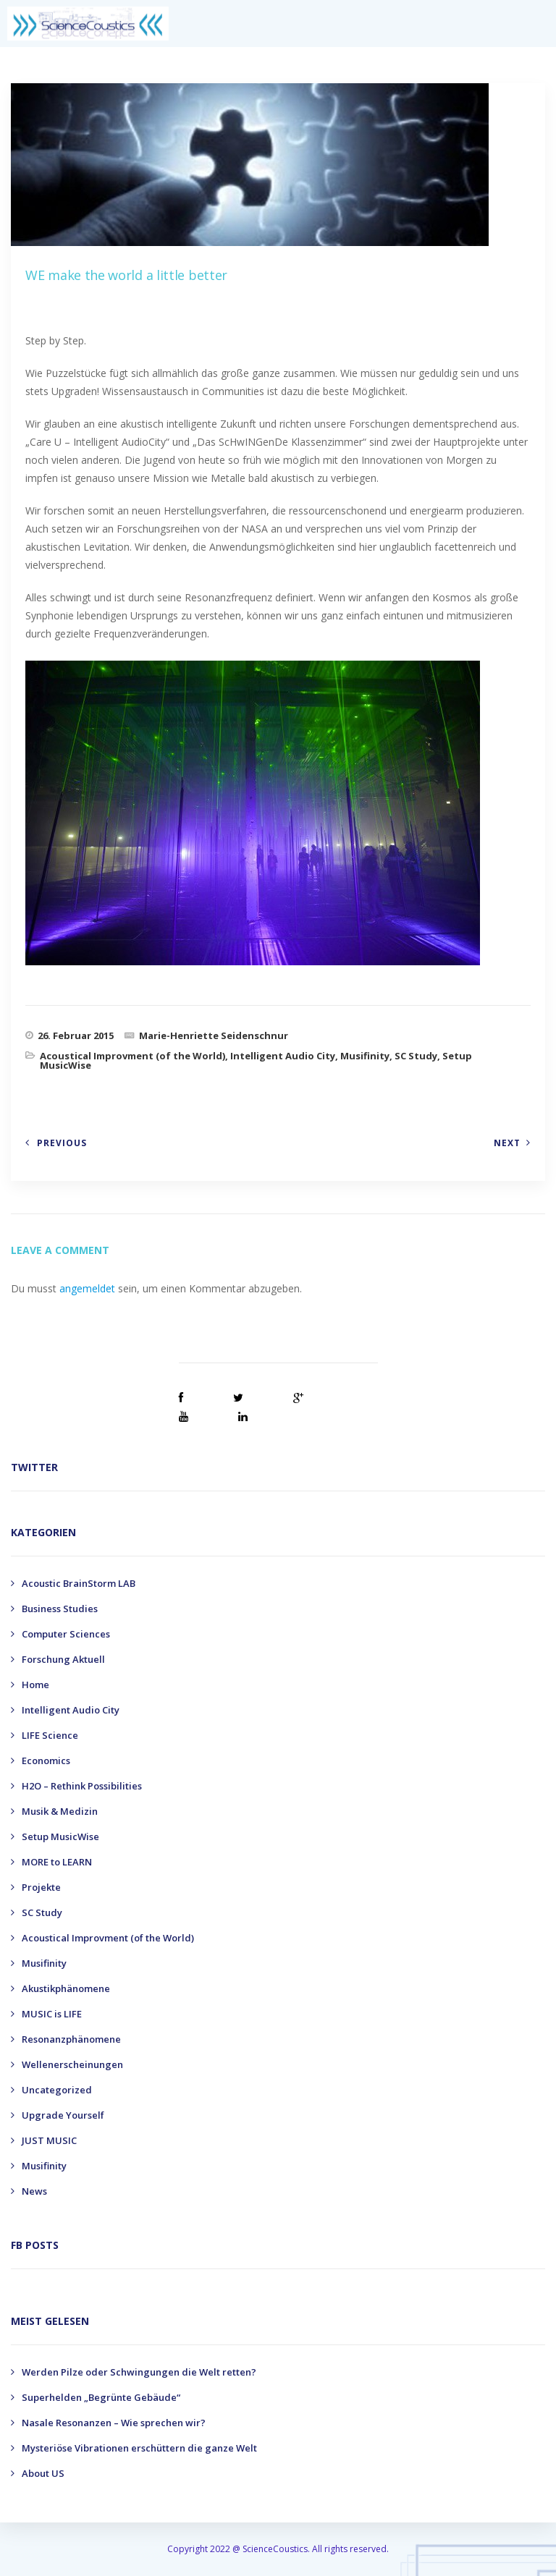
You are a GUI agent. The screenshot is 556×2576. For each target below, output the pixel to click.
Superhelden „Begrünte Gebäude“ (101, 2397)
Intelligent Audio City (282, 1055)
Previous (62, 1143)
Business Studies (60, 1608)
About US (43, 2473)
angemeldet (87, 1288)
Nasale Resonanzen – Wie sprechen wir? (114, 2422)
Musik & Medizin (60, 1811)
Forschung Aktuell (63, 1659)
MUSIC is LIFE (52, 2013)
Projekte (41, 1887)
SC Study (416, 1055)
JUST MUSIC (49, 2140)
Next (507, 1143)
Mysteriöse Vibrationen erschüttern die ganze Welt (139, 2447)
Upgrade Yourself (63, 2115)
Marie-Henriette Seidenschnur (213, 1035)
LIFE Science (50, 1735)
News (34, 2191)
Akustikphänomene (66, 1988)
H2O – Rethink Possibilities (82, 1785)
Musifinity (364, 1055)
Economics (46, 1760)
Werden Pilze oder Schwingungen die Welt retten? (139, 2371)
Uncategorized (57, 2089)
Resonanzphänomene (71, 2039)
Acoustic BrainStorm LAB (78, 1583)
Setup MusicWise (60, 1836)
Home (35, 1684)
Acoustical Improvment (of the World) (132, 1055)
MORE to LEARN (57, 1861)
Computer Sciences (66, 1633)
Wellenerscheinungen (72, 2064)
